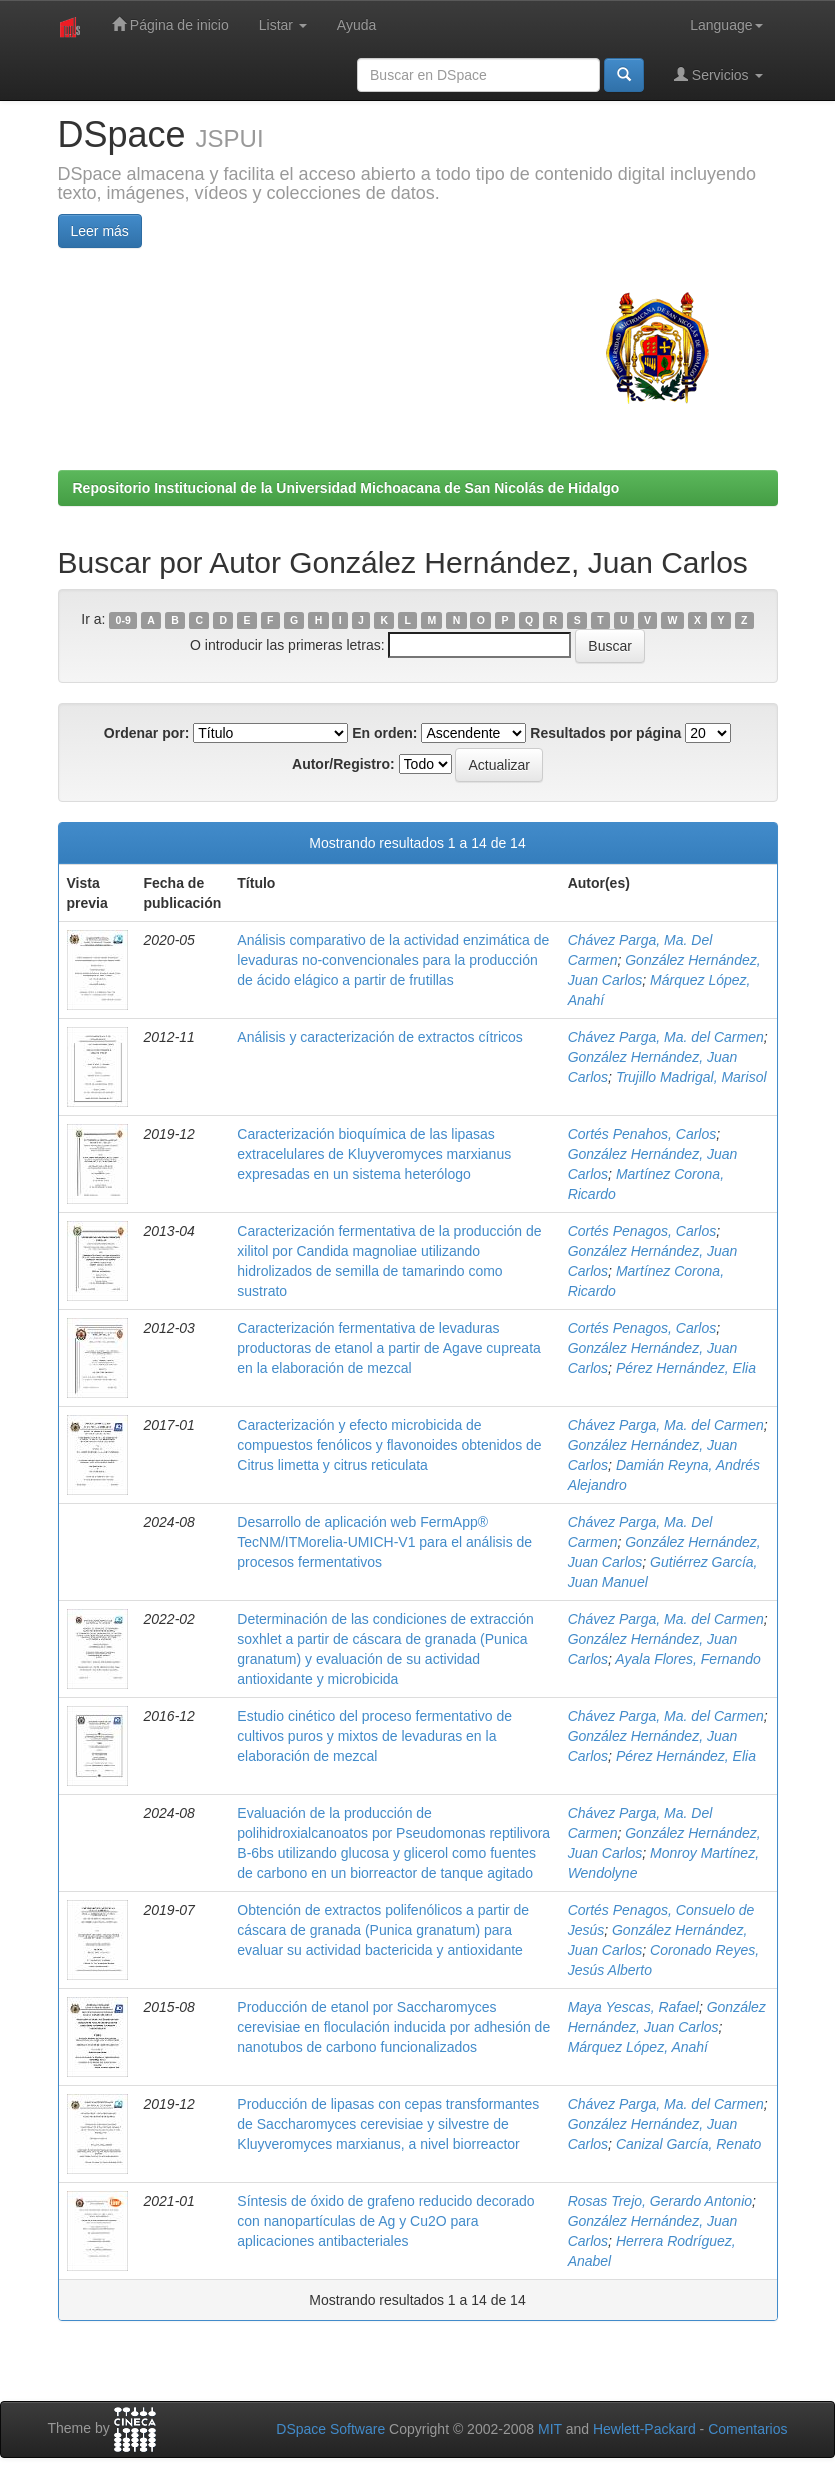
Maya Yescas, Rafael (633, 2007)
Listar (283, 25)
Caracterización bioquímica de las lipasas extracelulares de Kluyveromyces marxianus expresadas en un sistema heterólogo (374, 1154)
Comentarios (747, 2429)
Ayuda (356, 25)
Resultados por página (605, 733)
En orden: (384, 733)
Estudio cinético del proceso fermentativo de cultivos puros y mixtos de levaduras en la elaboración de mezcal (374, 1736)
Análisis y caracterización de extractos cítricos (380, 1037)
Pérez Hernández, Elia (686, 1368)
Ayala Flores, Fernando (687, 1659)
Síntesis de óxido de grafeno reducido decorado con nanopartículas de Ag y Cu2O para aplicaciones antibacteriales (385, 2221)
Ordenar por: (147, 733)
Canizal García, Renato (689, 2144)
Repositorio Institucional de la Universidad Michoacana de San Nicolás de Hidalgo (346, 488)
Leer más (100, 231)
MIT (550, 2429)
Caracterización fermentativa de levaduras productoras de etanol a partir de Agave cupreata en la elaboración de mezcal (389, 1348)
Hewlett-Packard (644, 2429)
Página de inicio (170, 24)
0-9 (123, 620)
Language (726, 25)
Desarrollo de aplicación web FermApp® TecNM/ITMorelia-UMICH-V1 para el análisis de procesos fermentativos (384, 1542)
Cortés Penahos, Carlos (642, 1134)
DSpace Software (330, 2429)
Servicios (718, 74)
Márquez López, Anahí (638, 2047)
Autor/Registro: (343, 764)
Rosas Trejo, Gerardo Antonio (660, 2201)
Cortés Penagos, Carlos (642, 1231)
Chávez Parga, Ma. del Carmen (666, 1037)
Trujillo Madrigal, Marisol (691, 1077)
